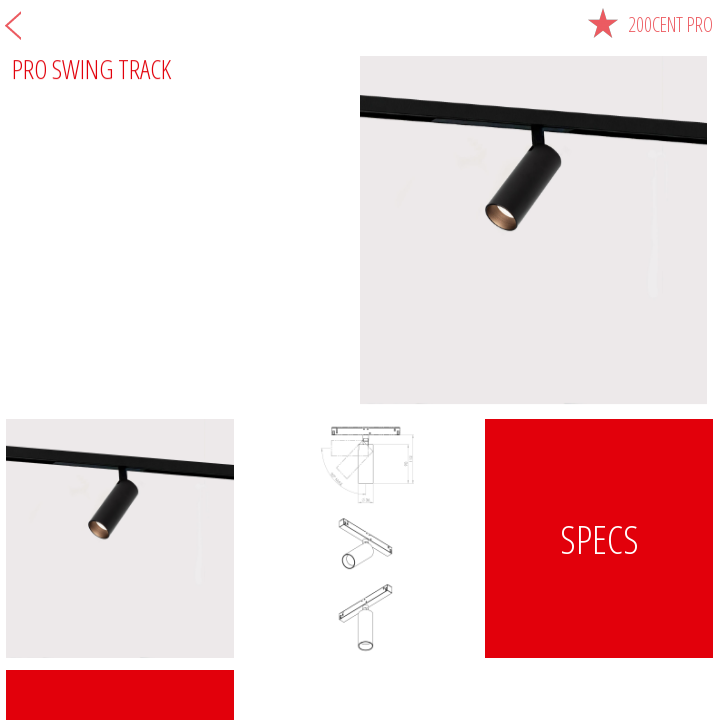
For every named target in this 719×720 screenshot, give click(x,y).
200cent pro (650, 24)
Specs (599, 538)
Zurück (13, 25)
